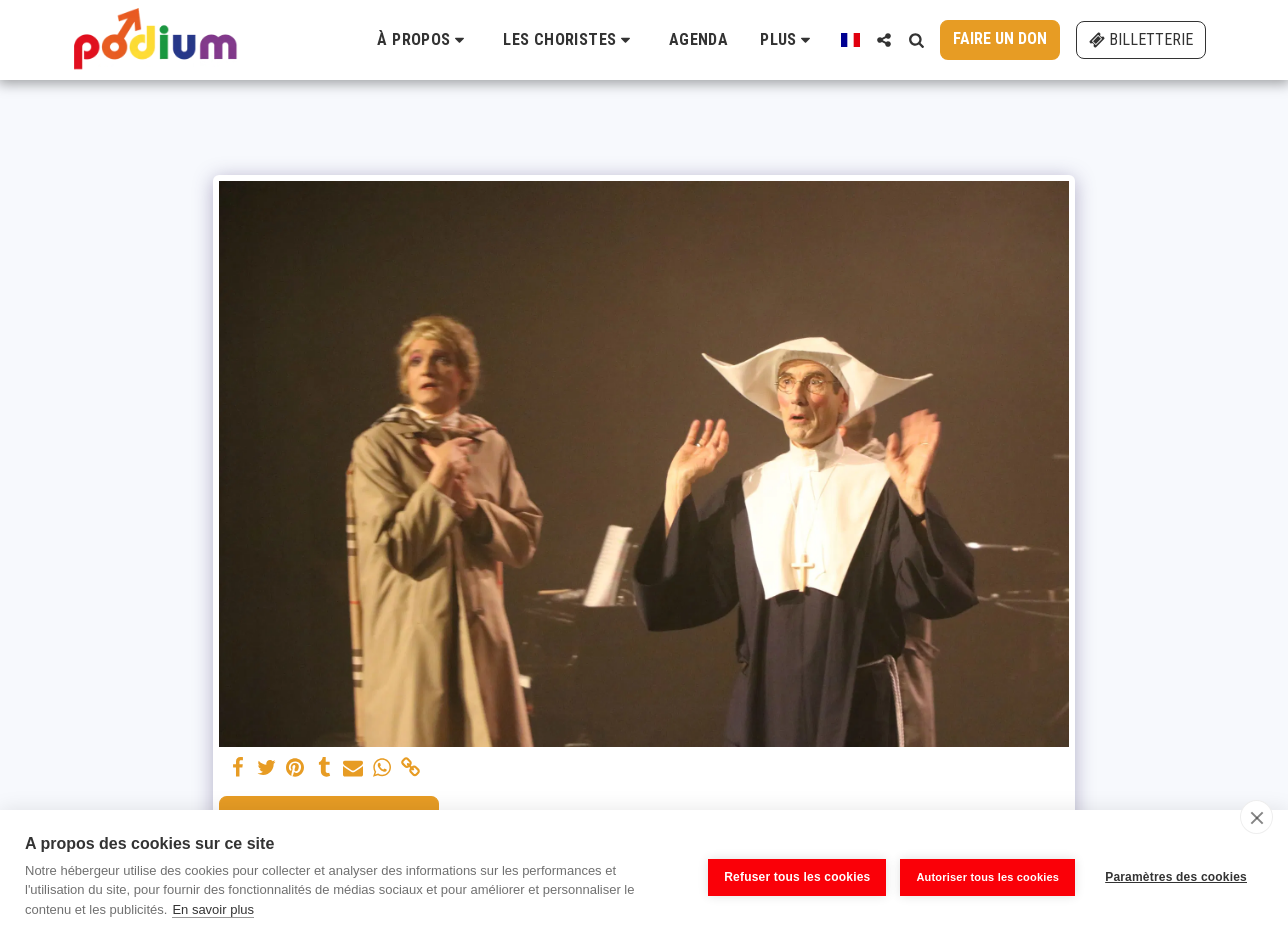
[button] (424, 40)
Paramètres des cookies (1176, 877)
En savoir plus (213, 909)
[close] (1256, 817)
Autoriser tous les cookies (987, 877)
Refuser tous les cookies (797, 877)
